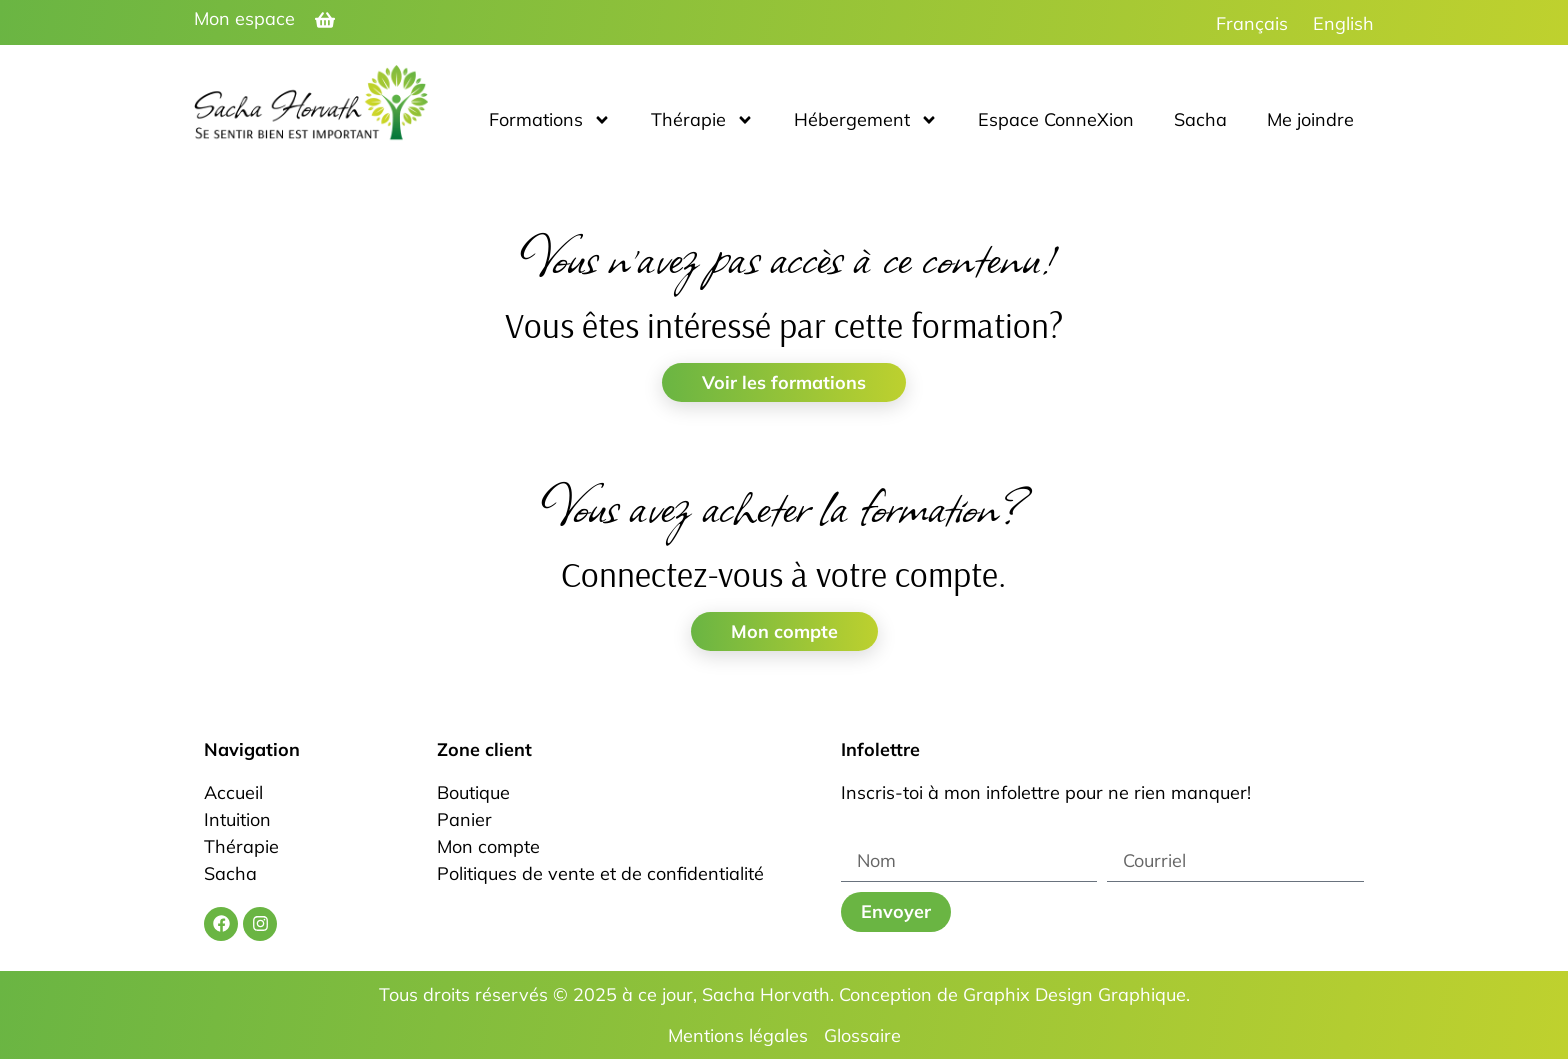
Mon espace (244, 18)
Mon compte (784, 631)
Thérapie (702, 120)
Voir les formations (784, 382)
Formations (550, 120)
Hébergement (866, 120)
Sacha (1200, 119)
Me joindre (1310, 119)
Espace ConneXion (1056, 119)
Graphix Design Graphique (1074, 994)
